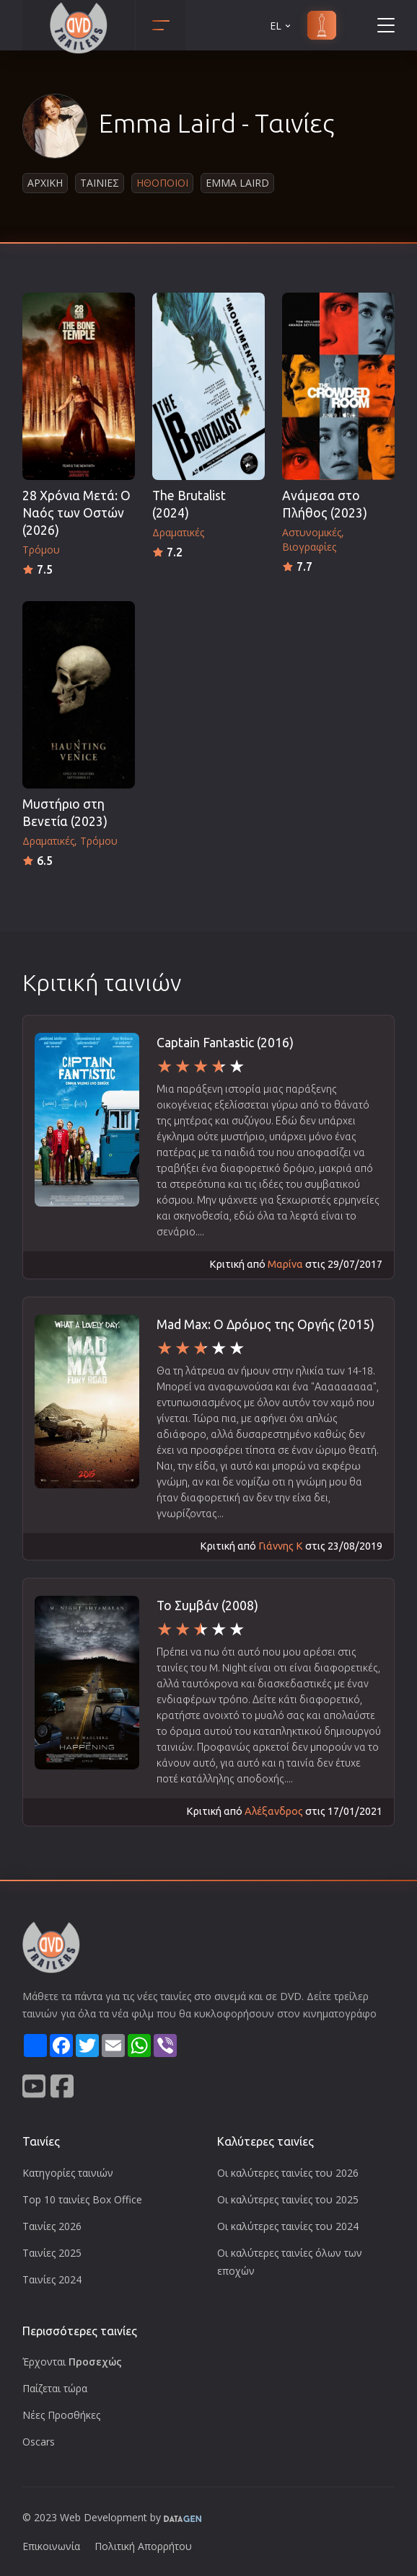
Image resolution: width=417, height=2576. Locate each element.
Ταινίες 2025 (52, 2253)
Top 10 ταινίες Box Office (82, 2199)
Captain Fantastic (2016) (225, 1042)
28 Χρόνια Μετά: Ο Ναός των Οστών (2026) (76, 513)
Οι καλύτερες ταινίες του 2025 (288, 2199)
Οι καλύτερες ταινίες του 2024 (288, 2226)
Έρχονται (72, 2361)
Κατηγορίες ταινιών (67, 2173)
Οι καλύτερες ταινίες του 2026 (288, 2173)
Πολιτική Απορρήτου (143, 2546)
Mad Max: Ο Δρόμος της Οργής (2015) (265, 1324)
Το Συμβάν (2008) (207, 1605)
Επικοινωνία (51, 2546)
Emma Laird (237, 183)
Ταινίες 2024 (52, 2279)
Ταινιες (99, 183)
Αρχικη (45, 183)
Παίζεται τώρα (54, 2388)
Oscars (38, 2441)
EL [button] (281, 25)
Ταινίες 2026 (52, 2226)
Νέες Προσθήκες (61, 2415)
